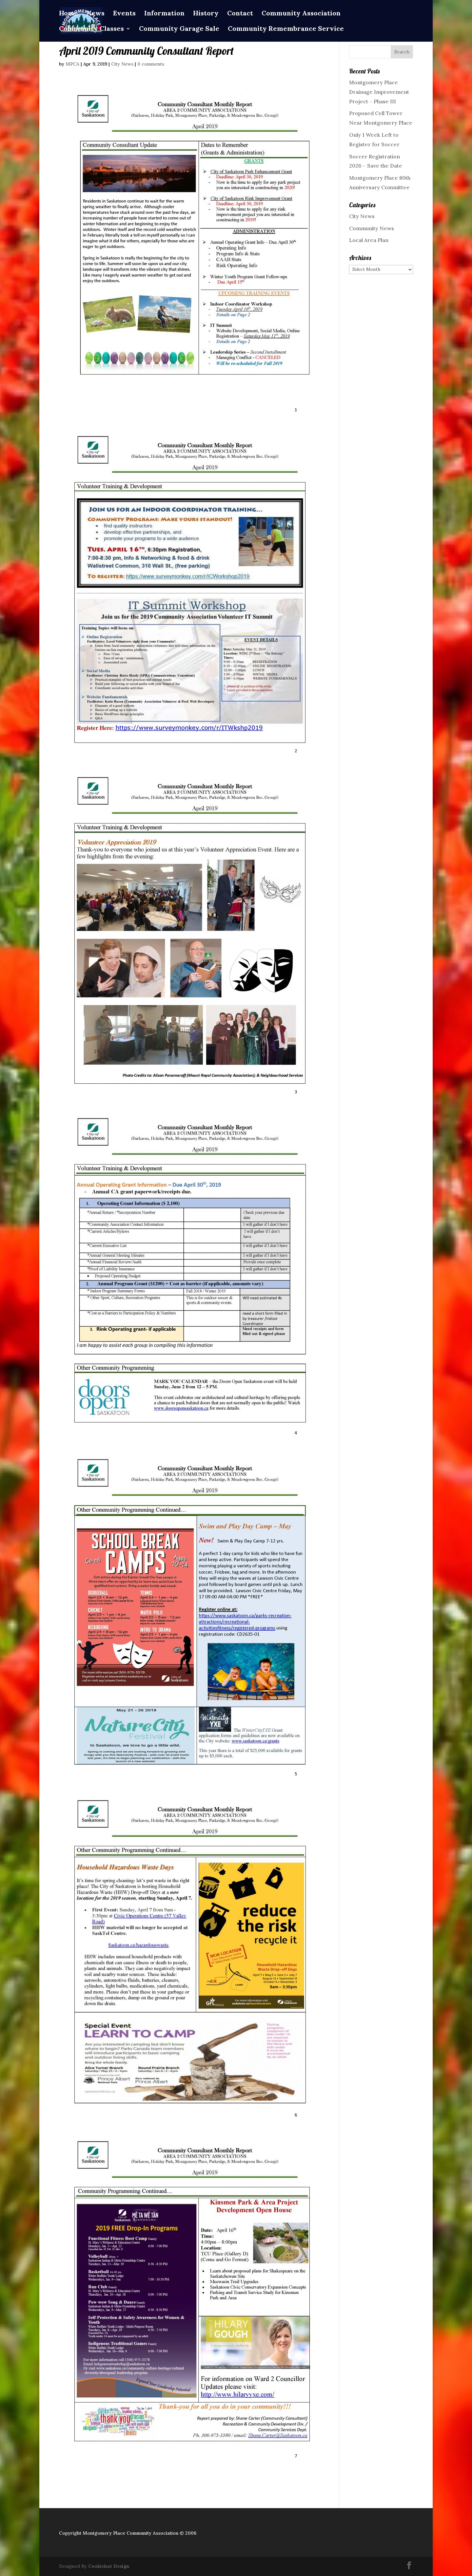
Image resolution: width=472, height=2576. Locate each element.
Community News (371, 228)
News (96, 14)
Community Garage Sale (179, 29)
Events (124, 14)
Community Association (301, 14)
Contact (240, 14)
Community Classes (91, 29)
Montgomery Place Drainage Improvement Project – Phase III (379, 92)
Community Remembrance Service (286, 29)
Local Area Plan (368, 240)
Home (68, 14)
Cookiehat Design (108, 2566)
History (206, 14)
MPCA (72, 64)
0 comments (150, 64)
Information (164, 14)
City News (122, 64)
